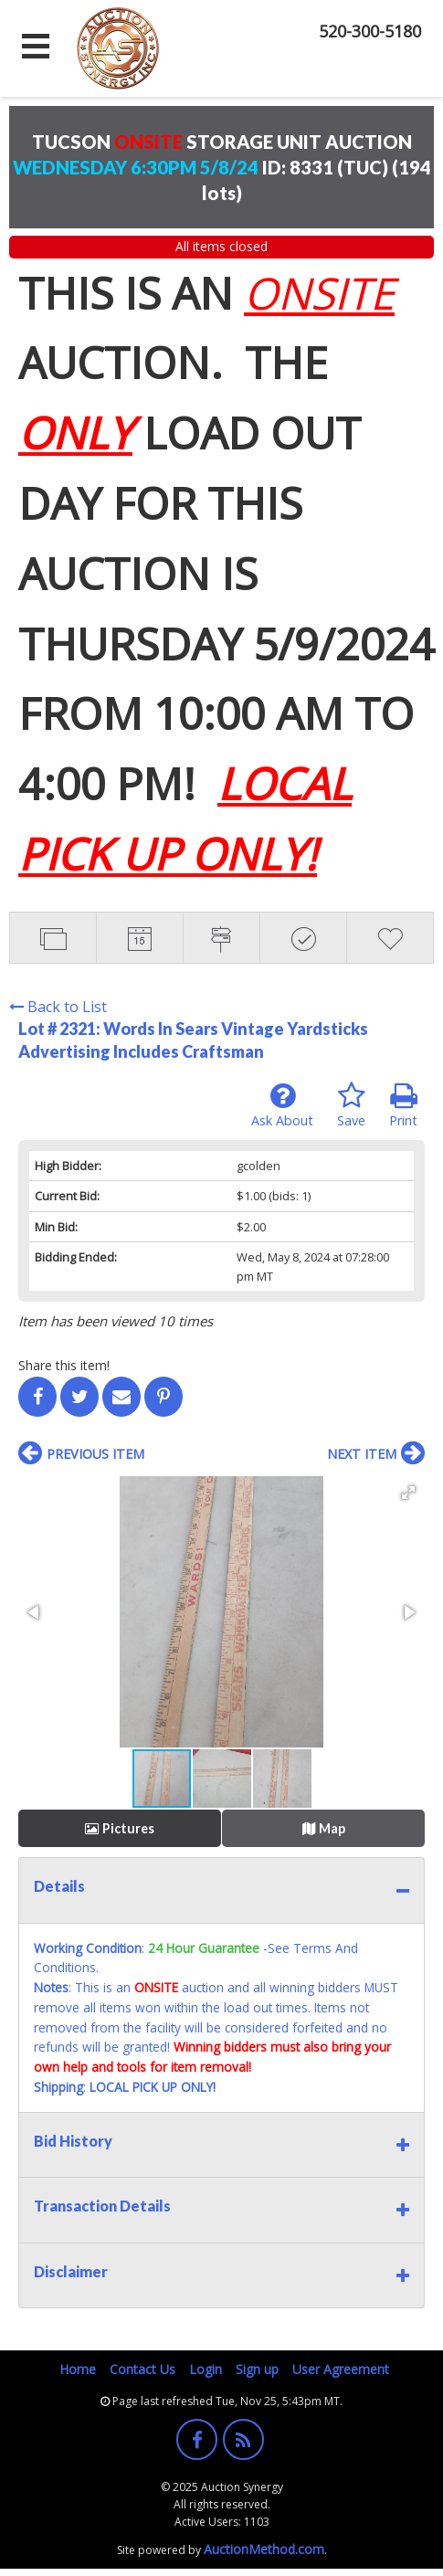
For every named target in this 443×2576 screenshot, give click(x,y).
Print (403, 1105)
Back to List (58, 1007)
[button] (408, 1492)
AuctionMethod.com (264, 2549)
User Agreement (340, 2369)
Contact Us (142, 2369)
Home (77, 2369)
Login (205, 2369)
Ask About (282, 1105)
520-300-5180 (370, 31)
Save (351, 1105)
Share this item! (64, 1365)
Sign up (257, 2369)
